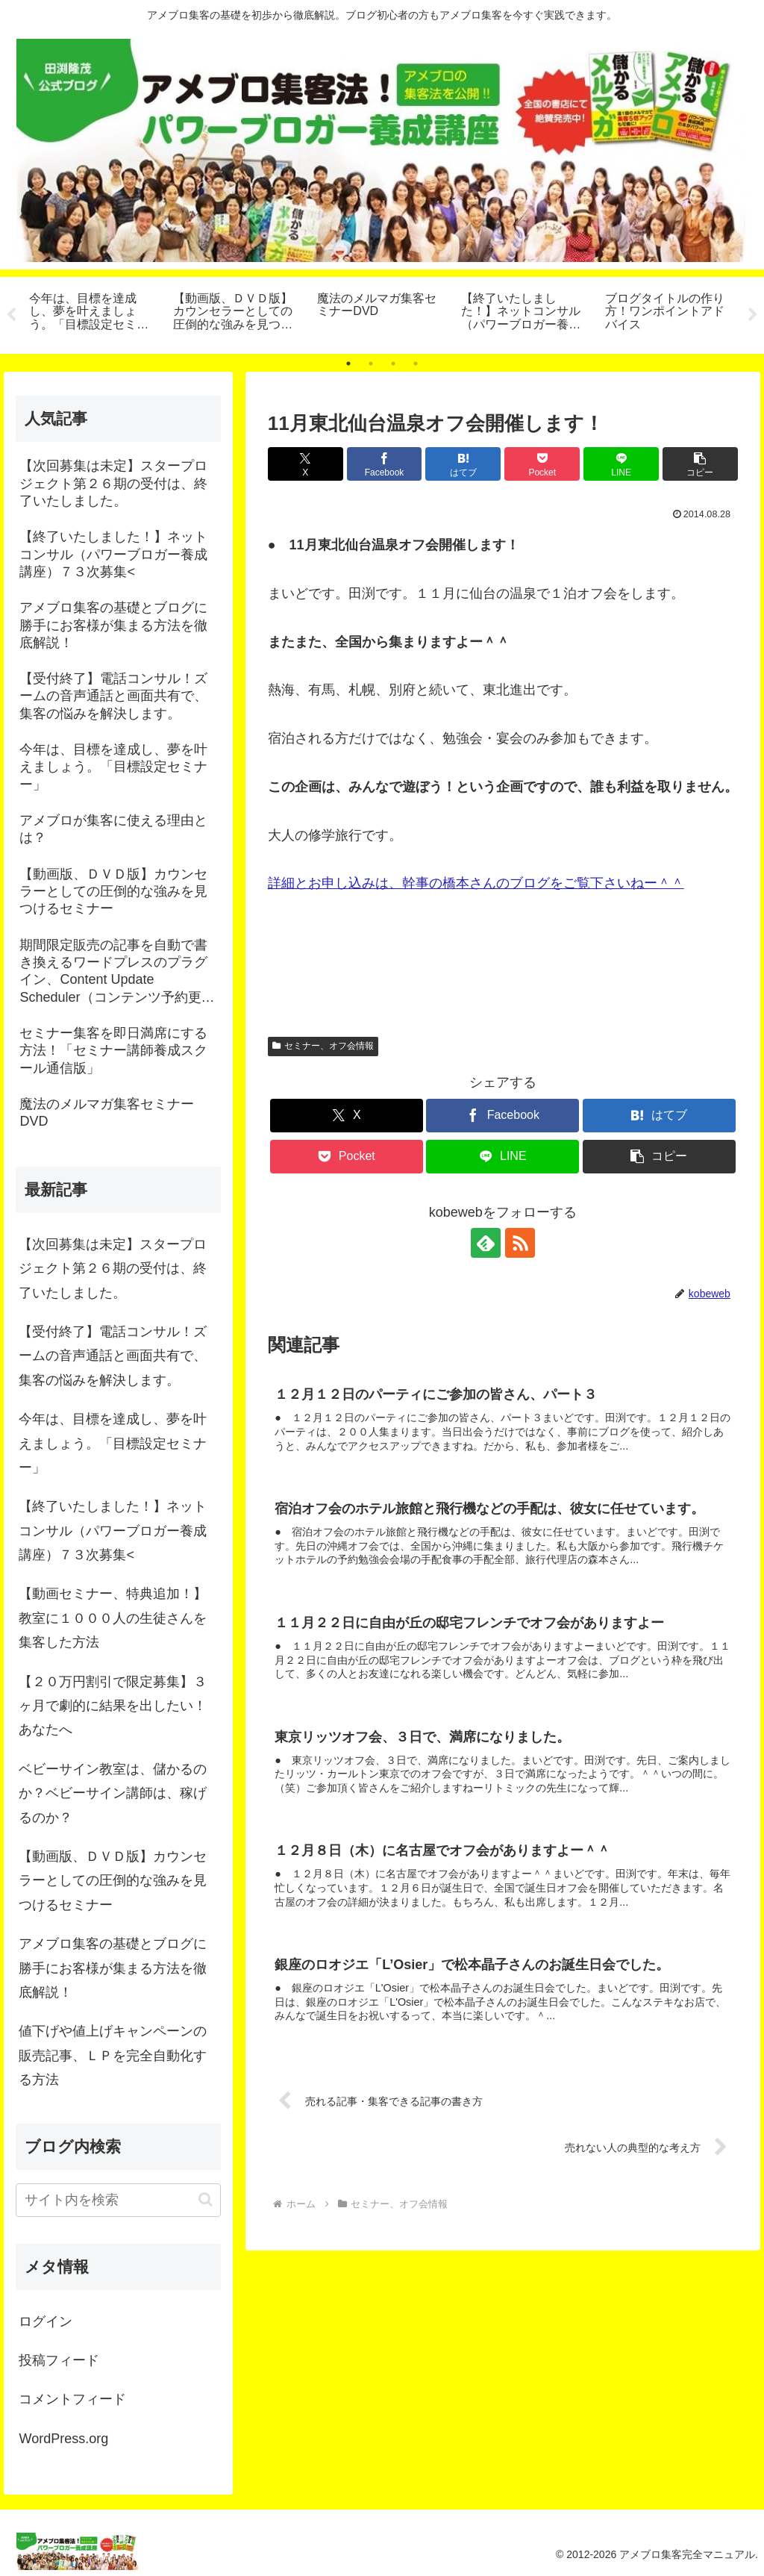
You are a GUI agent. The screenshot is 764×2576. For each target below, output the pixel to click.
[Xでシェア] (305, 464)
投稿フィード (59, 2360)
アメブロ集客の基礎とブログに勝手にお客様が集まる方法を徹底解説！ (113, 1968)
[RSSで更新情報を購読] (520, 1243)
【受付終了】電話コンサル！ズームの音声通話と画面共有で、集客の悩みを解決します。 (113, 1356)
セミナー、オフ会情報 (323, 1046)
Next (752, 315)
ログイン (45, 2321)
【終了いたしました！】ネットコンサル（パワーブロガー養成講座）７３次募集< (113, 1530)
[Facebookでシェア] (384, 464)
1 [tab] (348, 363)
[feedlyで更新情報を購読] (486, 1243)
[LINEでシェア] (621, 464)
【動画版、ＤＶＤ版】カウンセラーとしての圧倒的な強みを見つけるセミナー (113, 1880)
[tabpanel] (92, 313)
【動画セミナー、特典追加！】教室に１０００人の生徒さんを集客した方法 (113, 1618)
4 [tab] (415, 363)
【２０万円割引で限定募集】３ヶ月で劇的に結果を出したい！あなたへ (113, 1706)
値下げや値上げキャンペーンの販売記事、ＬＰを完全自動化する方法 (113, 2055)
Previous (11, 315)
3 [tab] (393, 363)
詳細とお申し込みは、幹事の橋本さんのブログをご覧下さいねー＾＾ (476, 883)
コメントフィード (72, 2399)
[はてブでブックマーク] (463, 464)
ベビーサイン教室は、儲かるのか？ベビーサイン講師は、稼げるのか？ (113, 1793)
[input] (118, 2200)
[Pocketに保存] (542, 464)
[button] (700, 464)
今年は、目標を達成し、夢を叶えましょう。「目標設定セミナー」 (113, 1443)
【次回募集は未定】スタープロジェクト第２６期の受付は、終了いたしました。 (113, 1268)
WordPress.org (63, 2438)
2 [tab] (370, 363)
